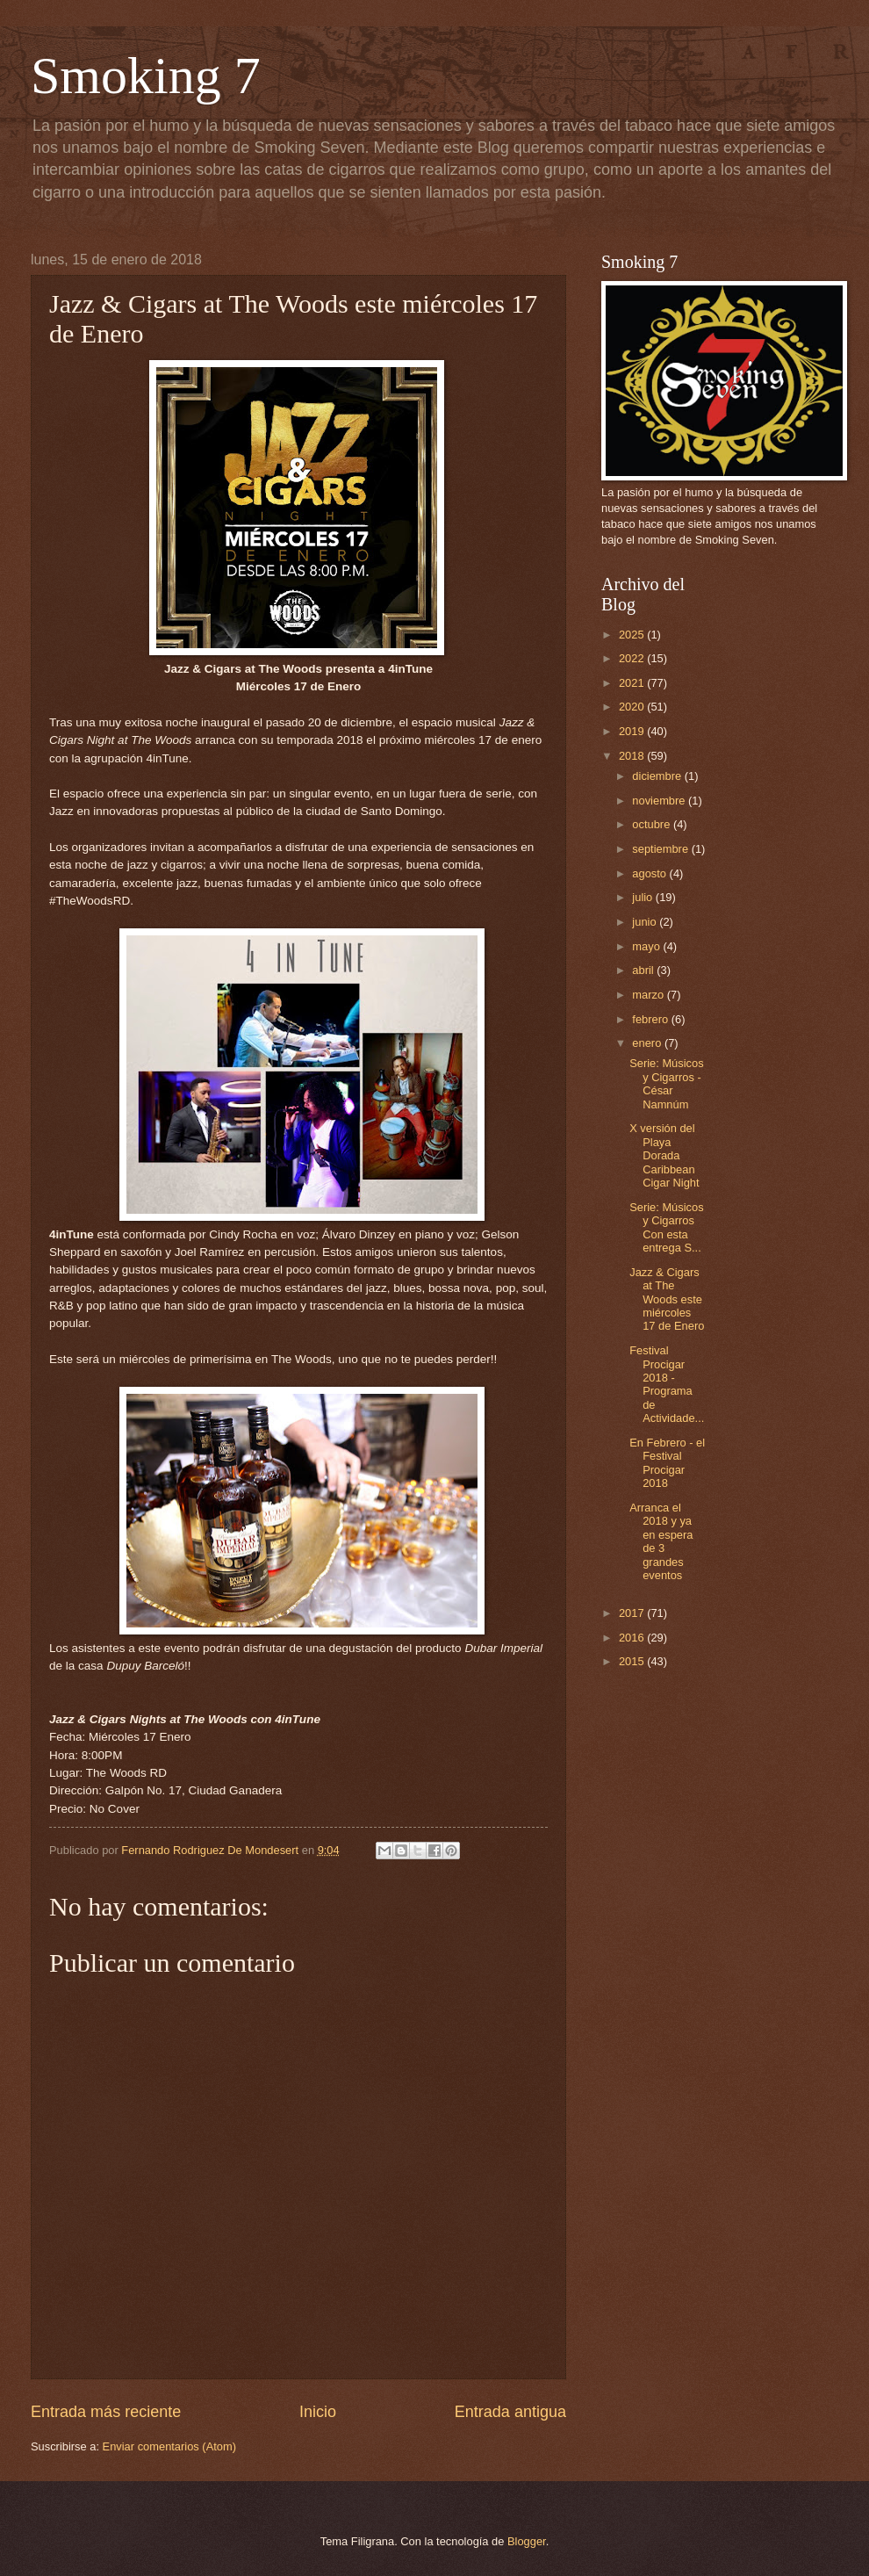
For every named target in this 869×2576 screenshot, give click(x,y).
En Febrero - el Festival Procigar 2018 (667, 1463)
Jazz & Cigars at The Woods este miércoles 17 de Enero (666, 1299)
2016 (633, 1637)
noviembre (660, 800)
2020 (633, 706)
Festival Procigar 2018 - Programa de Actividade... (666, 1384)
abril (644, 970)
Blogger (526, 2541)
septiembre (661, 848)
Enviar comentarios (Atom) (169, 2446)
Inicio (317, 2412)
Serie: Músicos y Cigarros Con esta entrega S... (666, 1227)
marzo (649, 994)
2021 (633, 682)
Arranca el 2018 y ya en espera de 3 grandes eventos (661, 1541)
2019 (633, 731)
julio (643, 897)
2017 (633, 1613)
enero (648, 1043)
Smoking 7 (146, 76)
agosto (650, 873)
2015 (633, 1661)
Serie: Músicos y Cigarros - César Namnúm (666, 1083)
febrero (651, 1019)
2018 (633, 755)
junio (645, 921)
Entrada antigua (510, 2412)
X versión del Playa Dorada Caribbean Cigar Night (664, 1155)
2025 (633, 634)
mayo (647, 946)
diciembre (658, 776)
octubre (652, 824)
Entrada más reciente (106, 2412)
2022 (633, 658)
